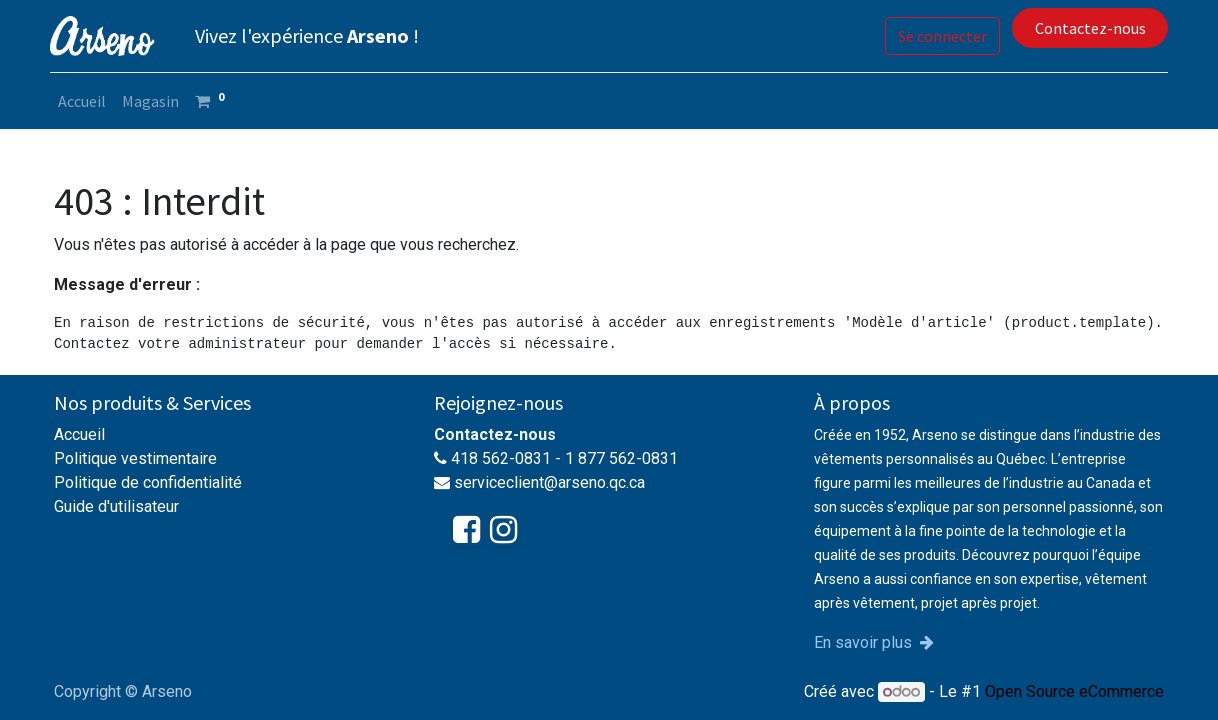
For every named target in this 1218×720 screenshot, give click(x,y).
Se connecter (938, 36)
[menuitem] (86, 101)
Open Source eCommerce (1074, 691)
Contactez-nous (1085, 28)
